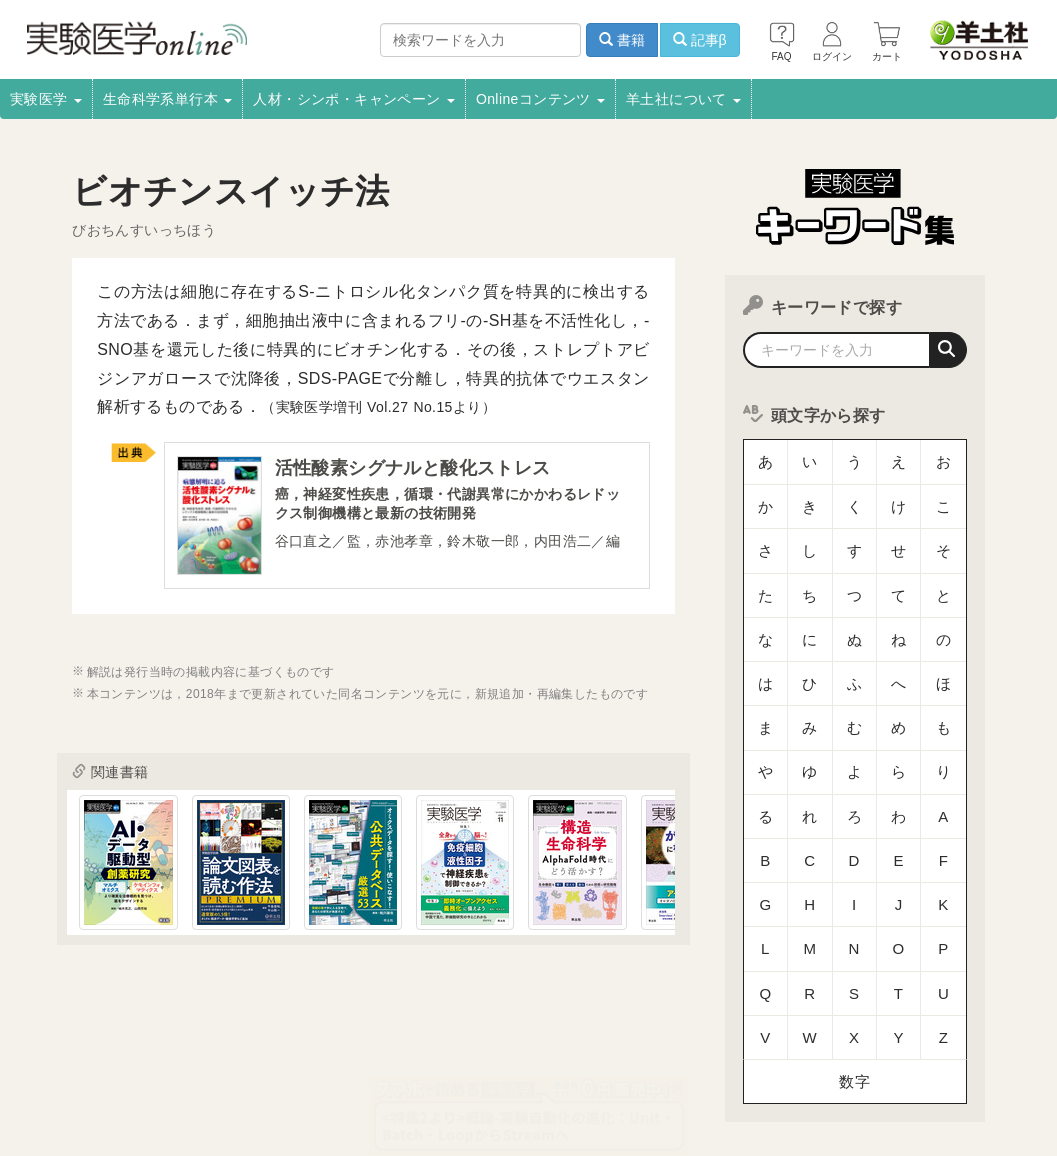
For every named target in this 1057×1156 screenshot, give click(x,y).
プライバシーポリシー (787, 1055)
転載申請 (672, 1055)
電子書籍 (299, 1055)
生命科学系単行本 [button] (168, 99)
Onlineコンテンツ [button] (540, 99)
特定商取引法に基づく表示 (292, 1082)
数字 (854, 904)
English (572, 1082)
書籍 (622, 40)
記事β (700, 40)
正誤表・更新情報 (569, 1055)
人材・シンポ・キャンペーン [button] (354, 99)
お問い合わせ (486, 1082)
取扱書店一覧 (208, 1055)
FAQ (407, 1082)
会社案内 (40, 1055)
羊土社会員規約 (920, 1055)
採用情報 (118, 1055)
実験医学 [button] (46, 99)
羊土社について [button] (683, 99)
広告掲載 (467, 1055)
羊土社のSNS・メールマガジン (102, 1082)
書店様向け (382, 1055)
